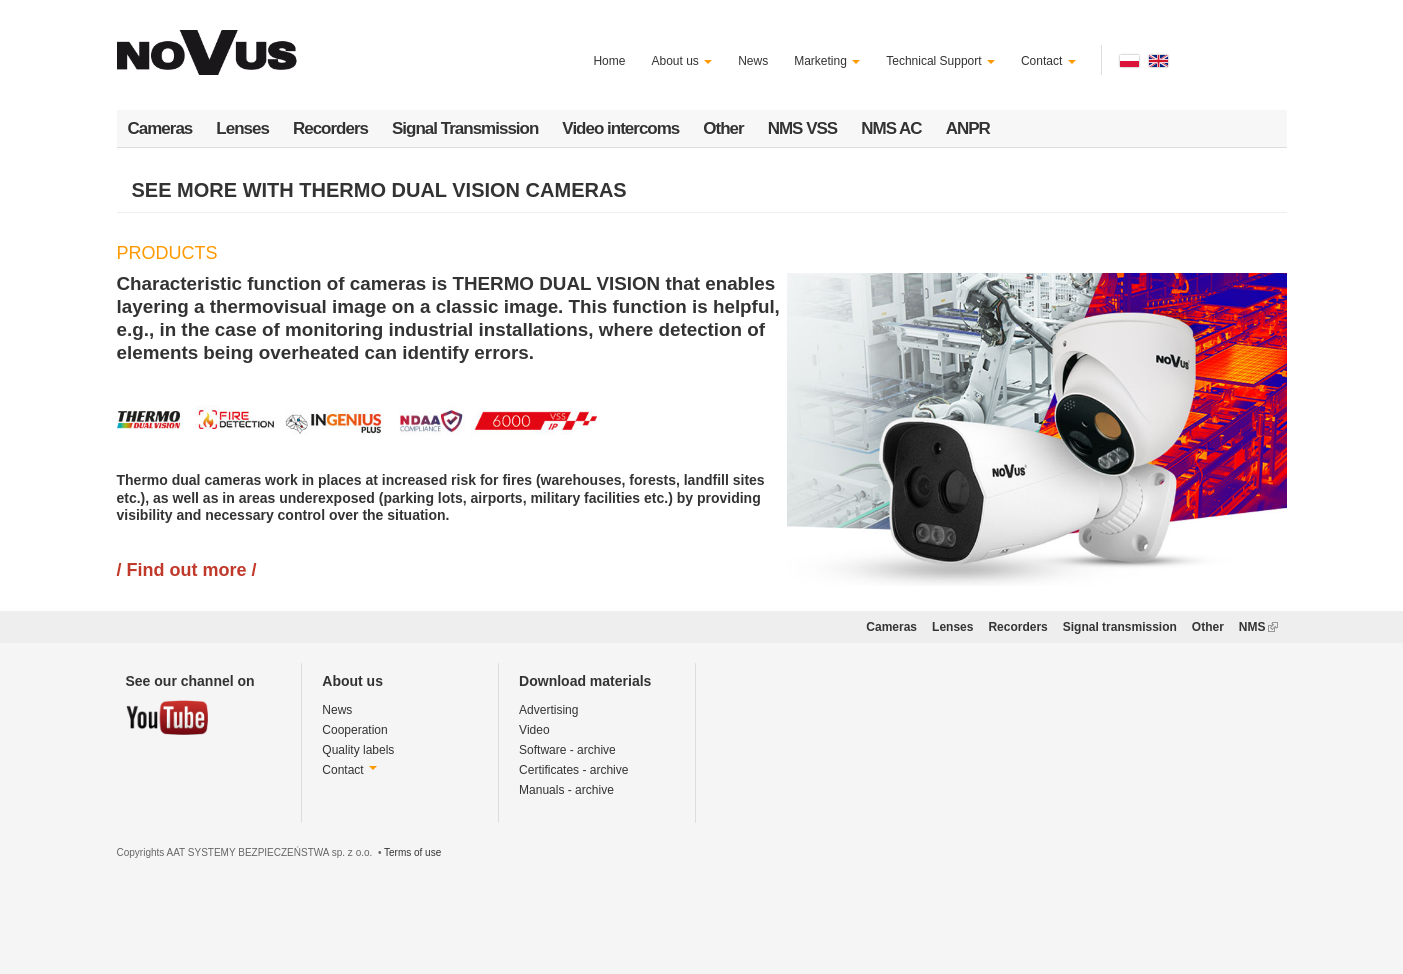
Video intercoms (620, 128)
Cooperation (354, 730)
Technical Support (940, 61)
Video (534, 730)
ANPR (968, 128)
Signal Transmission (465, 128)
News (753, 61)
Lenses (242, 128)
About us (681, 61)
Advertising (548, 710)
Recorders (330, 128)
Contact (1048, 61)
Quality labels (358, 750)
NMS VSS (803, 128)
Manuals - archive (566, 790)
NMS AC (891, 128)
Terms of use (412, 852)
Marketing (827, 61)
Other (723, 128)
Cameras (160, 128)
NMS (1258, 627)
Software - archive (567, 750)
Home (609, 61)
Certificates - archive (573, 770)
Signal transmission (1120, 627)
